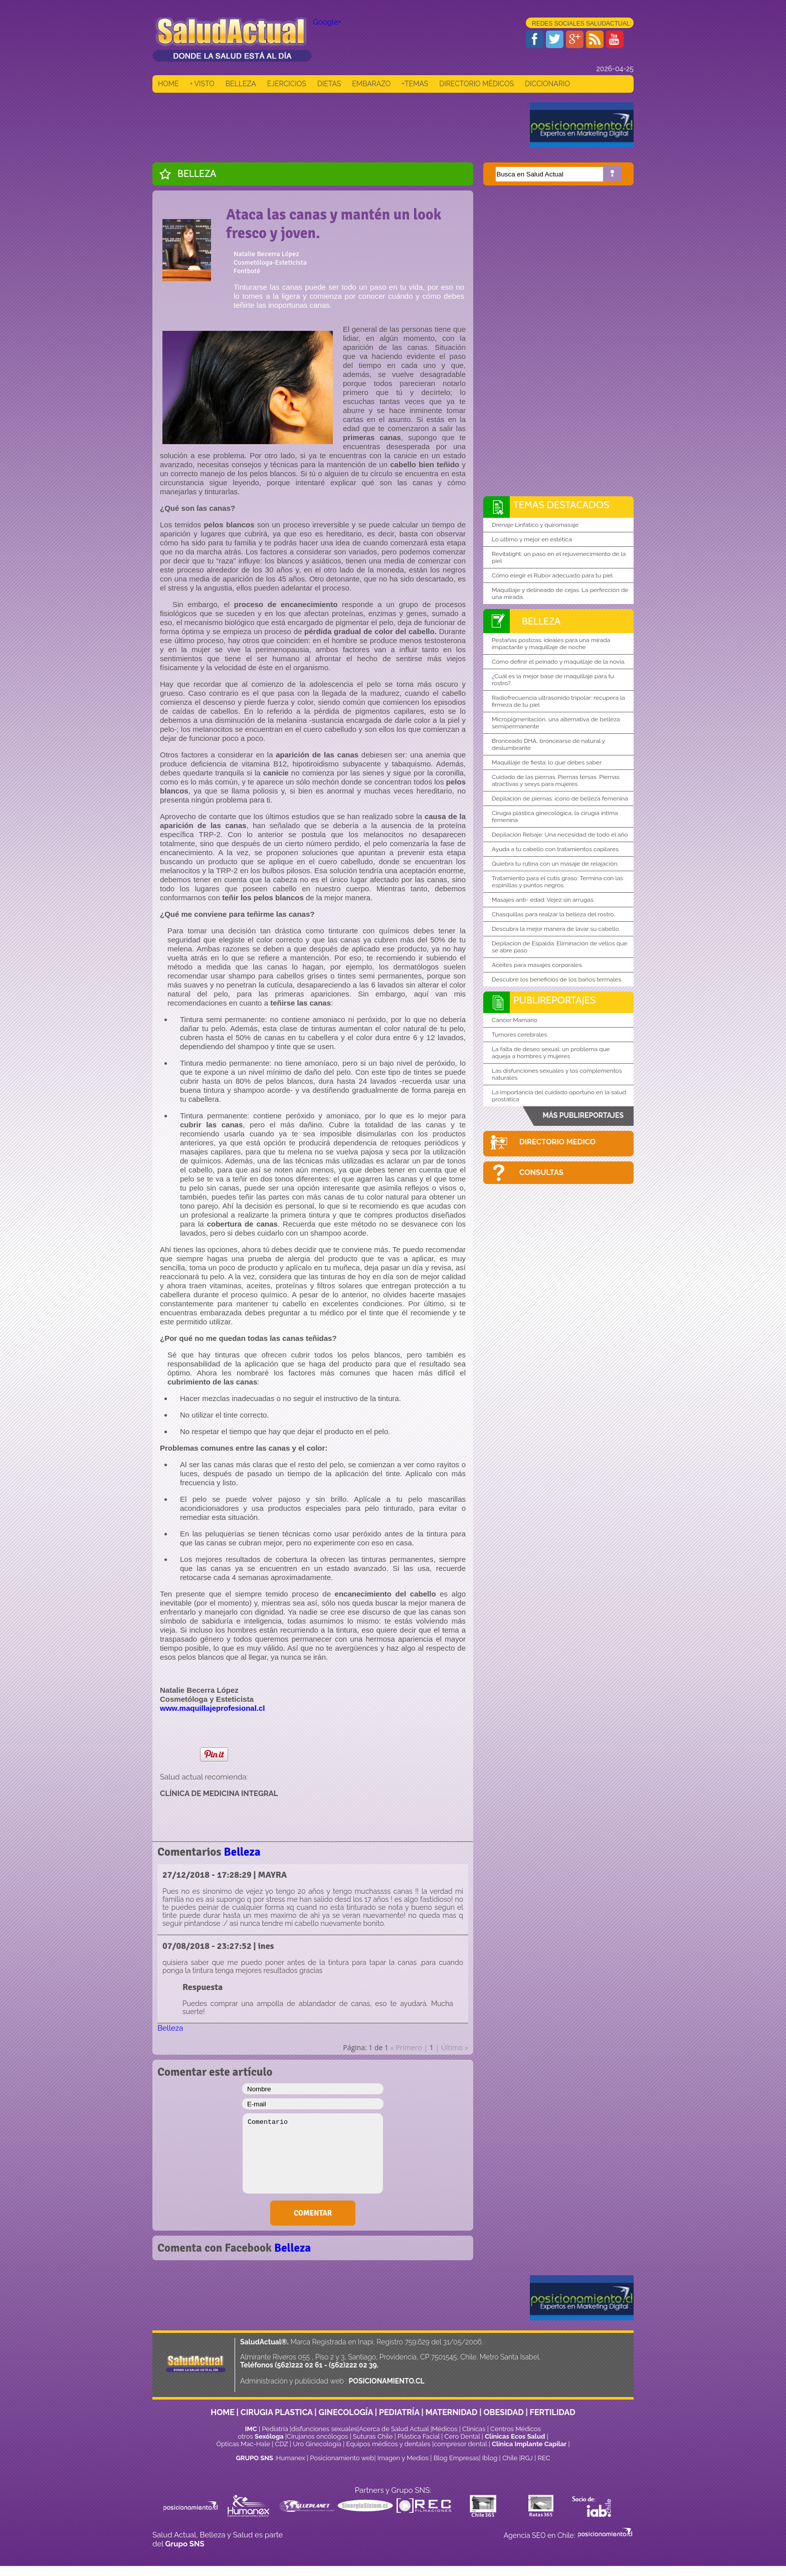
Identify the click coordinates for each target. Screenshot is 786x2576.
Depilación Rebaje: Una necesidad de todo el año (560, 834)
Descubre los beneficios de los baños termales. (557, 979)
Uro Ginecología (317, 2444)
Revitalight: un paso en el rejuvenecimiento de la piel (559, 557)
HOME (168, 84)
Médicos (445, 2429)
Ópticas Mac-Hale (243, 2444)
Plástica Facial (419, 2436)
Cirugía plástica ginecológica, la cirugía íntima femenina (555, 817)
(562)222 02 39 (353, 2365)
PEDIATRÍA (399, 2412)
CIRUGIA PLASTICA (277, 2412)
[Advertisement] (334, 124)
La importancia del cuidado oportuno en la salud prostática (559, 1096)
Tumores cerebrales (519, 1034)
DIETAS (329, 84)
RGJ (527, 2458)
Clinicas (473, 2429)
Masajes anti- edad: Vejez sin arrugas (543, 899)
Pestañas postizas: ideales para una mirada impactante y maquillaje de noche (551, 644)
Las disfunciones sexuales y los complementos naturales (557, 1074)
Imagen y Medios (403, 2458)
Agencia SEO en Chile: (540, 2535)
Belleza (196, 173)
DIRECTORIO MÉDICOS (476, 84)
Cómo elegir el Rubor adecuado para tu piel (552, 575)
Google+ (327, 22)
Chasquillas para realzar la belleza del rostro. (553, 914)
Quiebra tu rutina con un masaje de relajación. (555, 863)
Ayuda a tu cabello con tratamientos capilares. (556, 849)
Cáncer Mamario (514, 1020)
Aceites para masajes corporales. (537, 964)
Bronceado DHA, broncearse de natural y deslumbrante (548, 744)
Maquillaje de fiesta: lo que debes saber (547, 762)
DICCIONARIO (547, 84)
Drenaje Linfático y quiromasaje (535, 524)
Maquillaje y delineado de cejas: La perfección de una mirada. (560, 593)
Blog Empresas (455, 2458)
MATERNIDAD (452, 2412)
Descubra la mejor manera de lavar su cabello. (556, 928)
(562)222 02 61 (298, 2365)
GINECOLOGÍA (346, 2412)
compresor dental (460, 2444)
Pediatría (275, 2429)
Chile (510, 2458)
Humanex (290, 2458)
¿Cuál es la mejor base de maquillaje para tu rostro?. (553, 680)
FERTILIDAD (552, 2412)
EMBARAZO (371, 84)
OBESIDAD (503, 2412)
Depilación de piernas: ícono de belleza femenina (560, 798)
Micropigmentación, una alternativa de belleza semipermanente (556, 723)
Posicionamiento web (342, 2458)
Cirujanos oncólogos (317, 2436)
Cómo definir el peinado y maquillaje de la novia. (559, 661)
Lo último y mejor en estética (532, 539)
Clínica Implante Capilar (529, 2444)
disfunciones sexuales (324, 2429)
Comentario (313, 2153)
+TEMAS (415, 84)
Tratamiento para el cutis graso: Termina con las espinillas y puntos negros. (557, 882)
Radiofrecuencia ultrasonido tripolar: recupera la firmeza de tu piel (558, 701)
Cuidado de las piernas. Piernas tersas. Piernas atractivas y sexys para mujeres (556, 780)
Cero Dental (462, 2436)
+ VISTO (202, 84)
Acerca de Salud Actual (394, 2429)
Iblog (490, 2458)
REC (543, 2458)
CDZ (281, 2444)
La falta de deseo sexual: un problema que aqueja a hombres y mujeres (551, 1053)
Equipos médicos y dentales (389, 2444)
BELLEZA (241, 84)
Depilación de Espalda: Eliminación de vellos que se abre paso (559, 947)
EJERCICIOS (286, 84)
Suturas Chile (372, 2436)
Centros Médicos (515, 2429)
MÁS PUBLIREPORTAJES (583, 1115)
